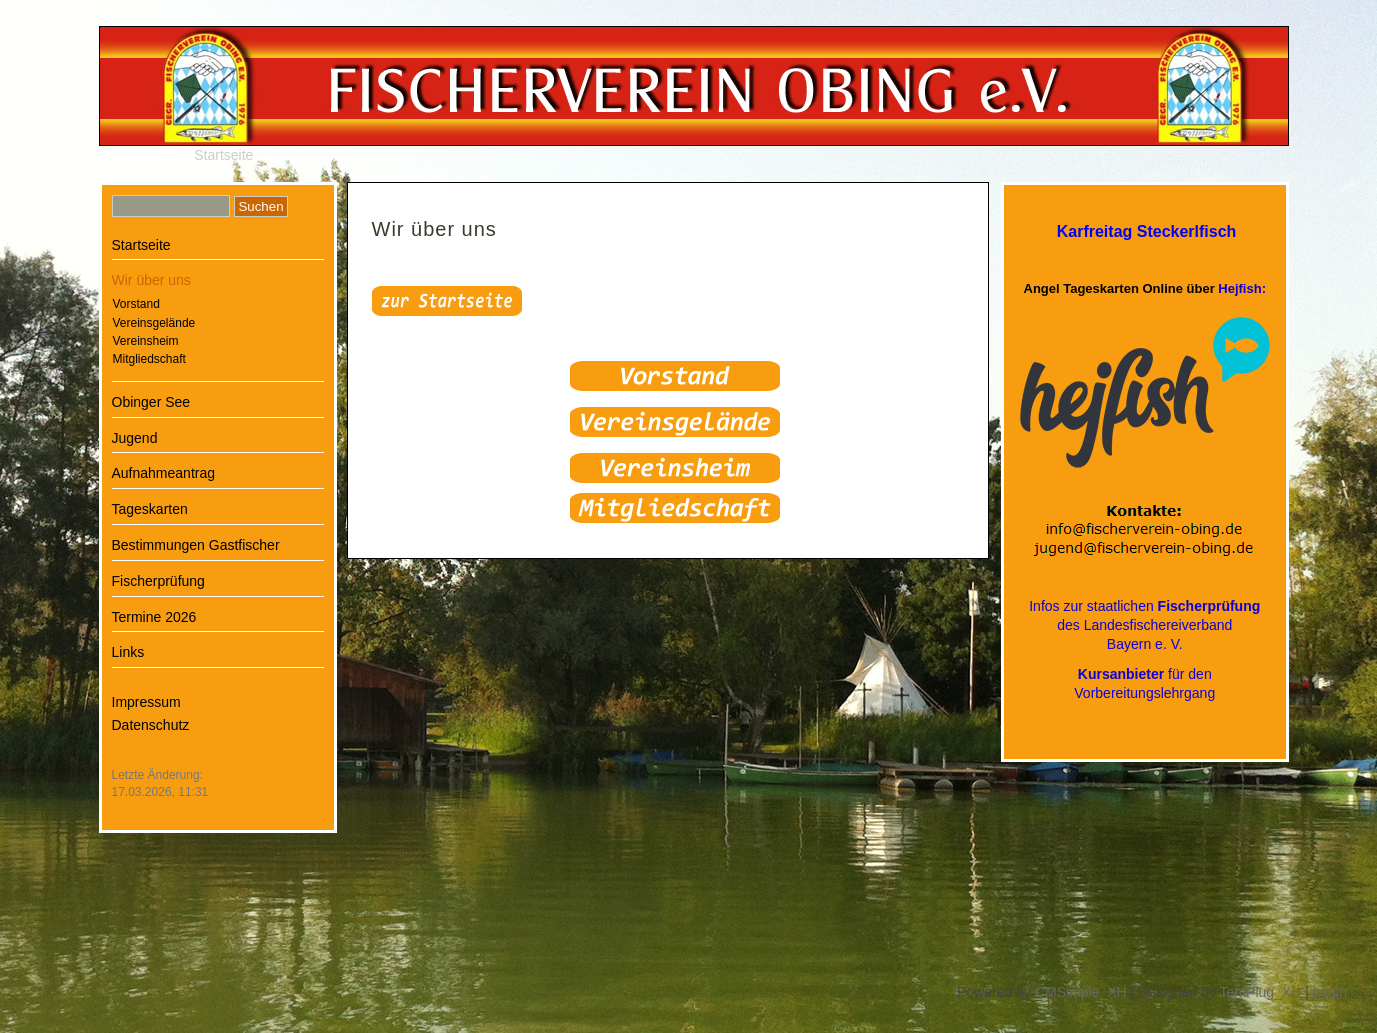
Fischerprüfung (158, 581)
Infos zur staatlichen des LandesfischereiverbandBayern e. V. (1144, 625)
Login (1330, 992)
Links (128, 652)
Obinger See (151, 402)
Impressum (146, 702)
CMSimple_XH (1081, 992)
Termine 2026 (154, 617)
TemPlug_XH (1261, 992)
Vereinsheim (146, 341)
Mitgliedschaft (149, 359)
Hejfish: (1242, 288)
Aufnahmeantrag (164, 473)
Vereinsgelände (154, 323)
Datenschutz (151, 725)
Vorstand (136, 304)
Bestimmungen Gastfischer (196, 545)
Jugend (135, 438)
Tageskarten (150, 509)
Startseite (223, 155)
